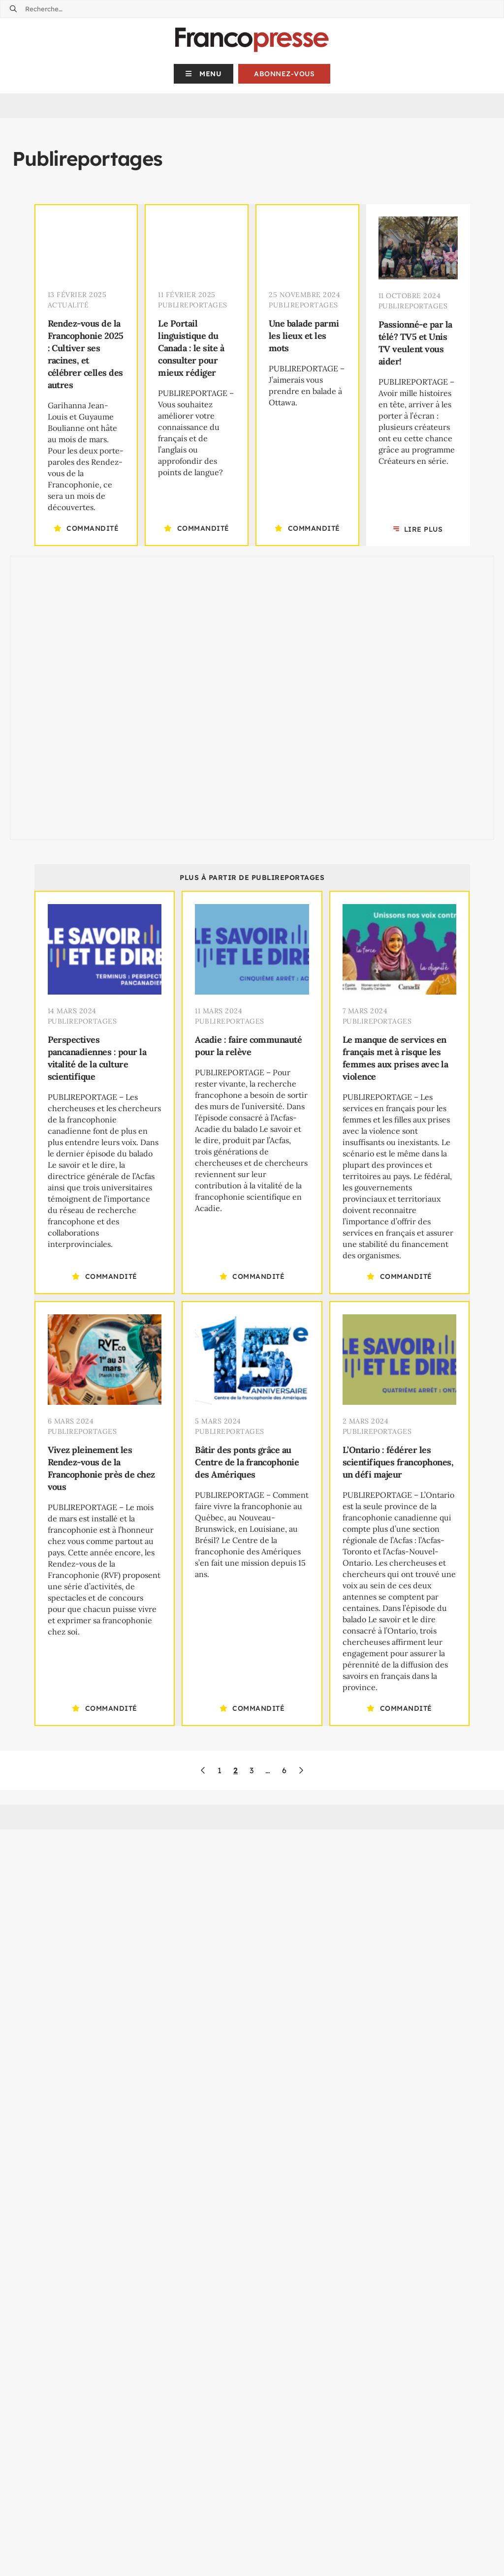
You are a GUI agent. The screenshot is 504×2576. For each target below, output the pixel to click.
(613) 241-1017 (314, 2505)
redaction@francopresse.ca (107, 2569)
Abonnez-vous (284, 73)
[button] (204, 74)
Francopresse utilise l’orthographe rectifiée (334, 2352)
